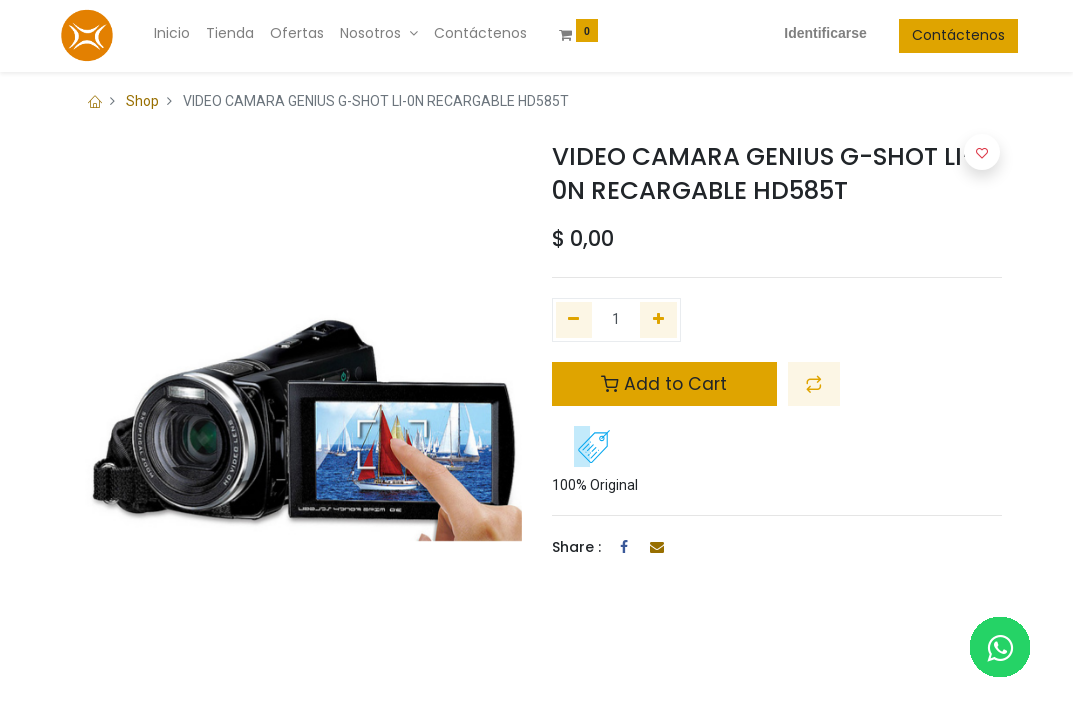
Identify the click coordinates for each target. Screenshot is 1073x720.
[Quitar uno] (574, 320)
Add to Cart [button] (664, 384)
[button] (814, 384)
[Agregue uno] (658, 320)
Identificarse (809, 33)
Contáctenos (942, 35)
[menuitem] (188, 34)
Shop (142, 101)
